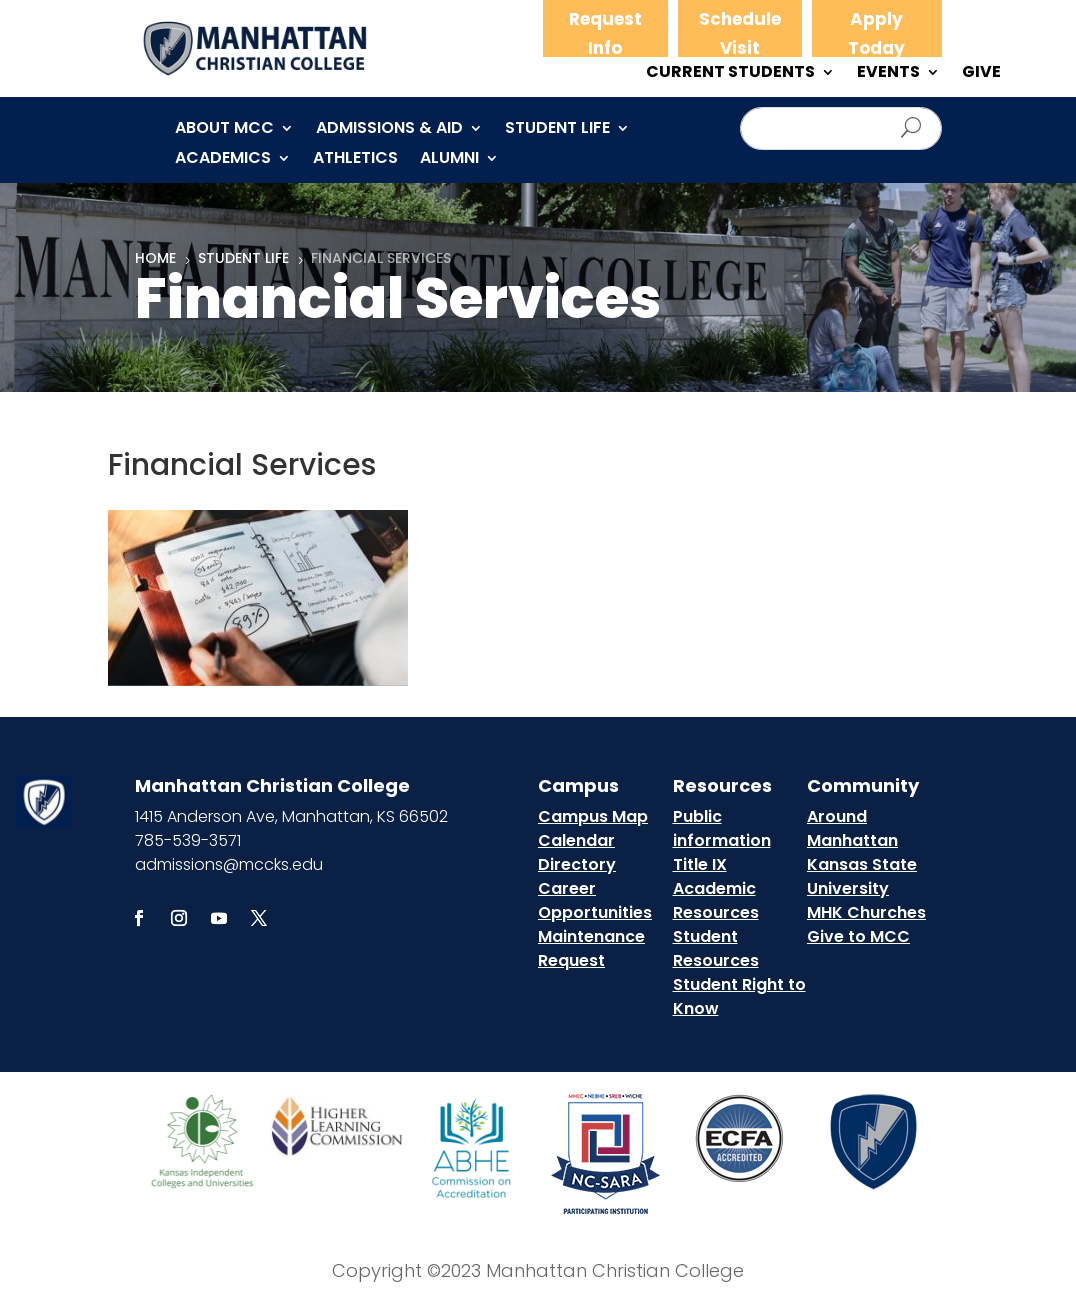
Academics (223, 160)
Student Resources (716, 948)
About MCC (224, 130)
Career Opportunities (595, 900)
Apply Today (876, 33)
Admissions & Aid (389, 130)
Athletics (355, 160)
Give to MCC (858, 936)
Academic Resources (716, 900)
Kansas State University (862, 876)
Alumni (449, 160)
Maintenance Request (591, 948)
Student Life (557, 130)
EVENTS (888, 74)
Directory (577, 864)
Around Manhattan (852, 828)
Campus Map (593, 816)
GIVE (981, 74)
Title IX (700, 864)
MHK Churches (866, 912)
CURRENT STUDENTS (730, 74)
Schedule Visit (740, 33)
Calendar (576, 840)
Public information (722, 828)
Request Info (605, 33)
